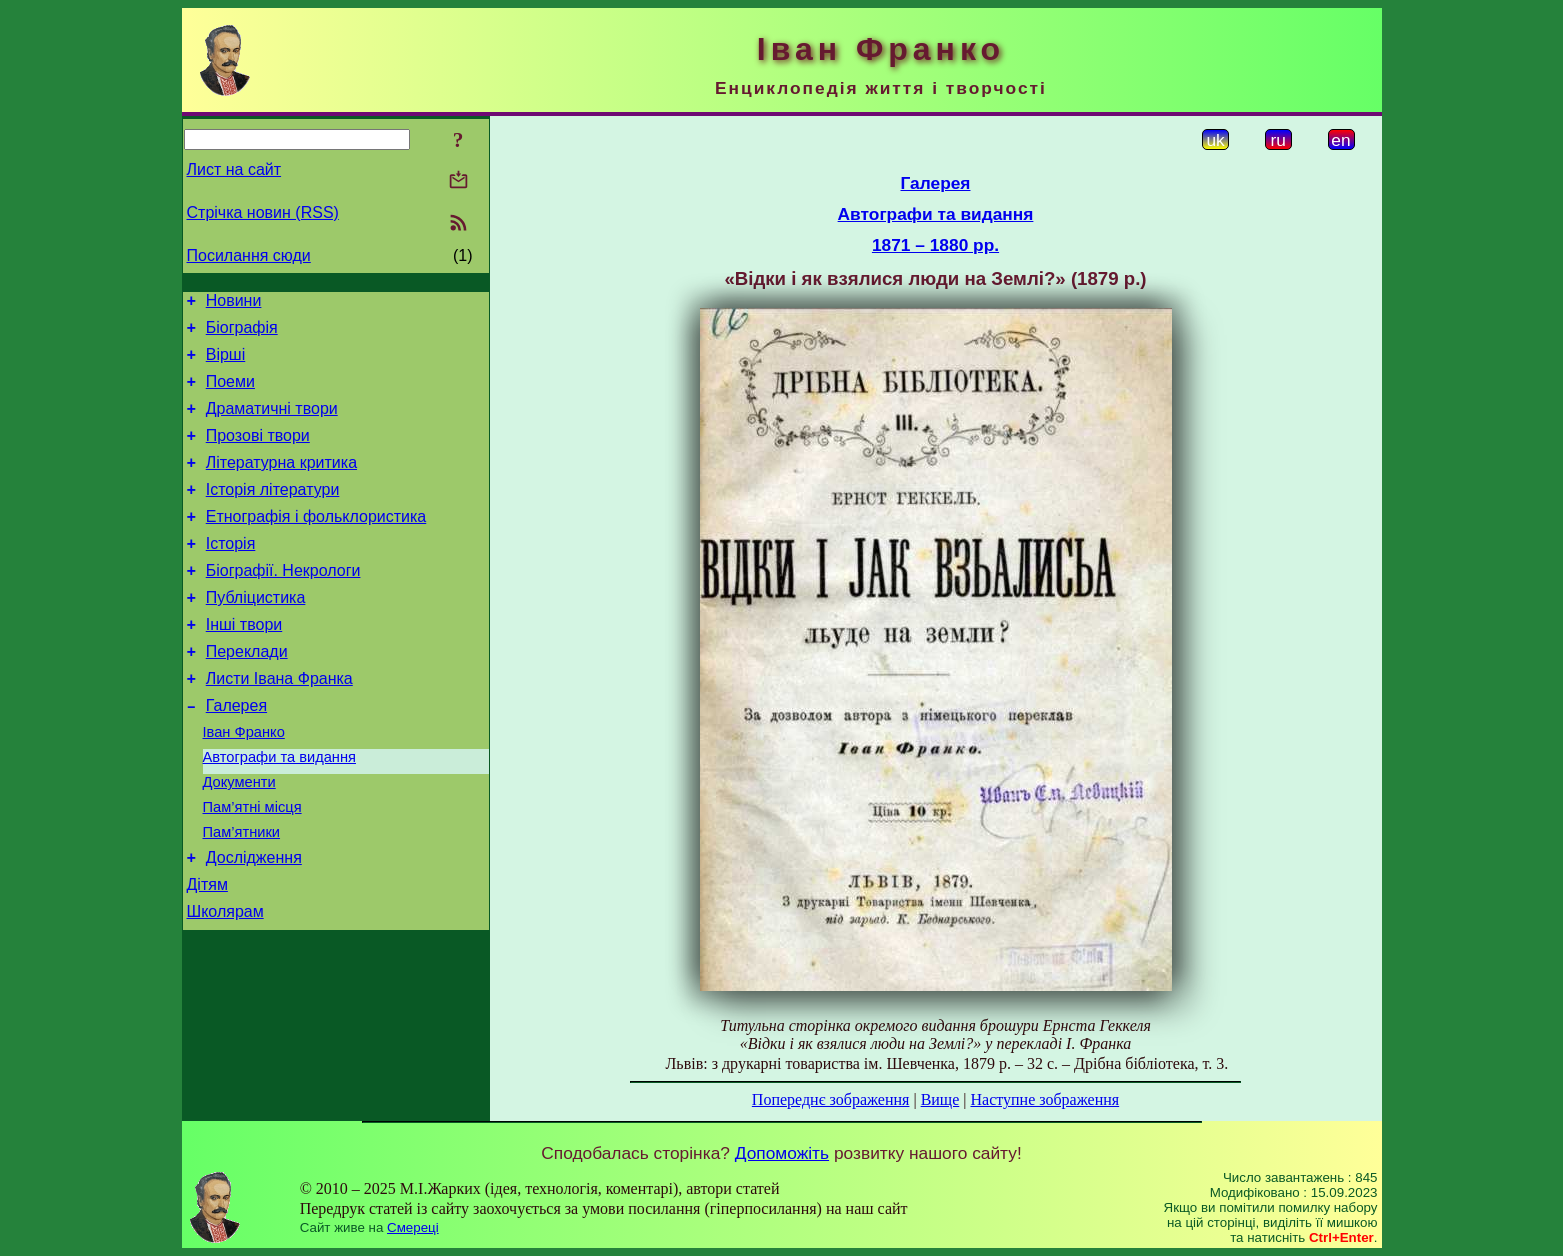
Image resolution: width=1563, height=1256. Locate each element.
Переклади (247, 693)
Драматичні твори (272, 423)
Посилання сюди (249, 255)
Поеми (230, 393)
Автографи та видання (279, 811)
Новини (234, 303)
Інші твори (244, 663)
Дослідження (254, 923)
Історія (231, 573)
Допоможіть (782, 1153)
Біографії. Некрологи (283, 603)
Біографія (242, 333)
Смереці (413, 1227)
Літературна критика (281, 483)
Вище (940, 1099)
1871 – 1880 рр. (935, 245)
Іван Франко (244, 783)
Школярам (225, 983)
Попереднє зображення (831, 1099)
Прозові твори (258, 453)
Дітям (207, 953)
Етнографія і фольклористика (316, 543)
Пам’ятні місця (252, 867)
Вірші (226, 363)
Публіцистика (256, 633)
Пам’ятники (242, 895)
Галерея (236, 753)
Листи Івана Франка (279, 723)
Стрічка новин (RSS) (263, 212)
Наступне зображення (1044, 1099)
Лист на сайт (234, 169)
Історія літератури (273, 513)
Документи (239, 839)
